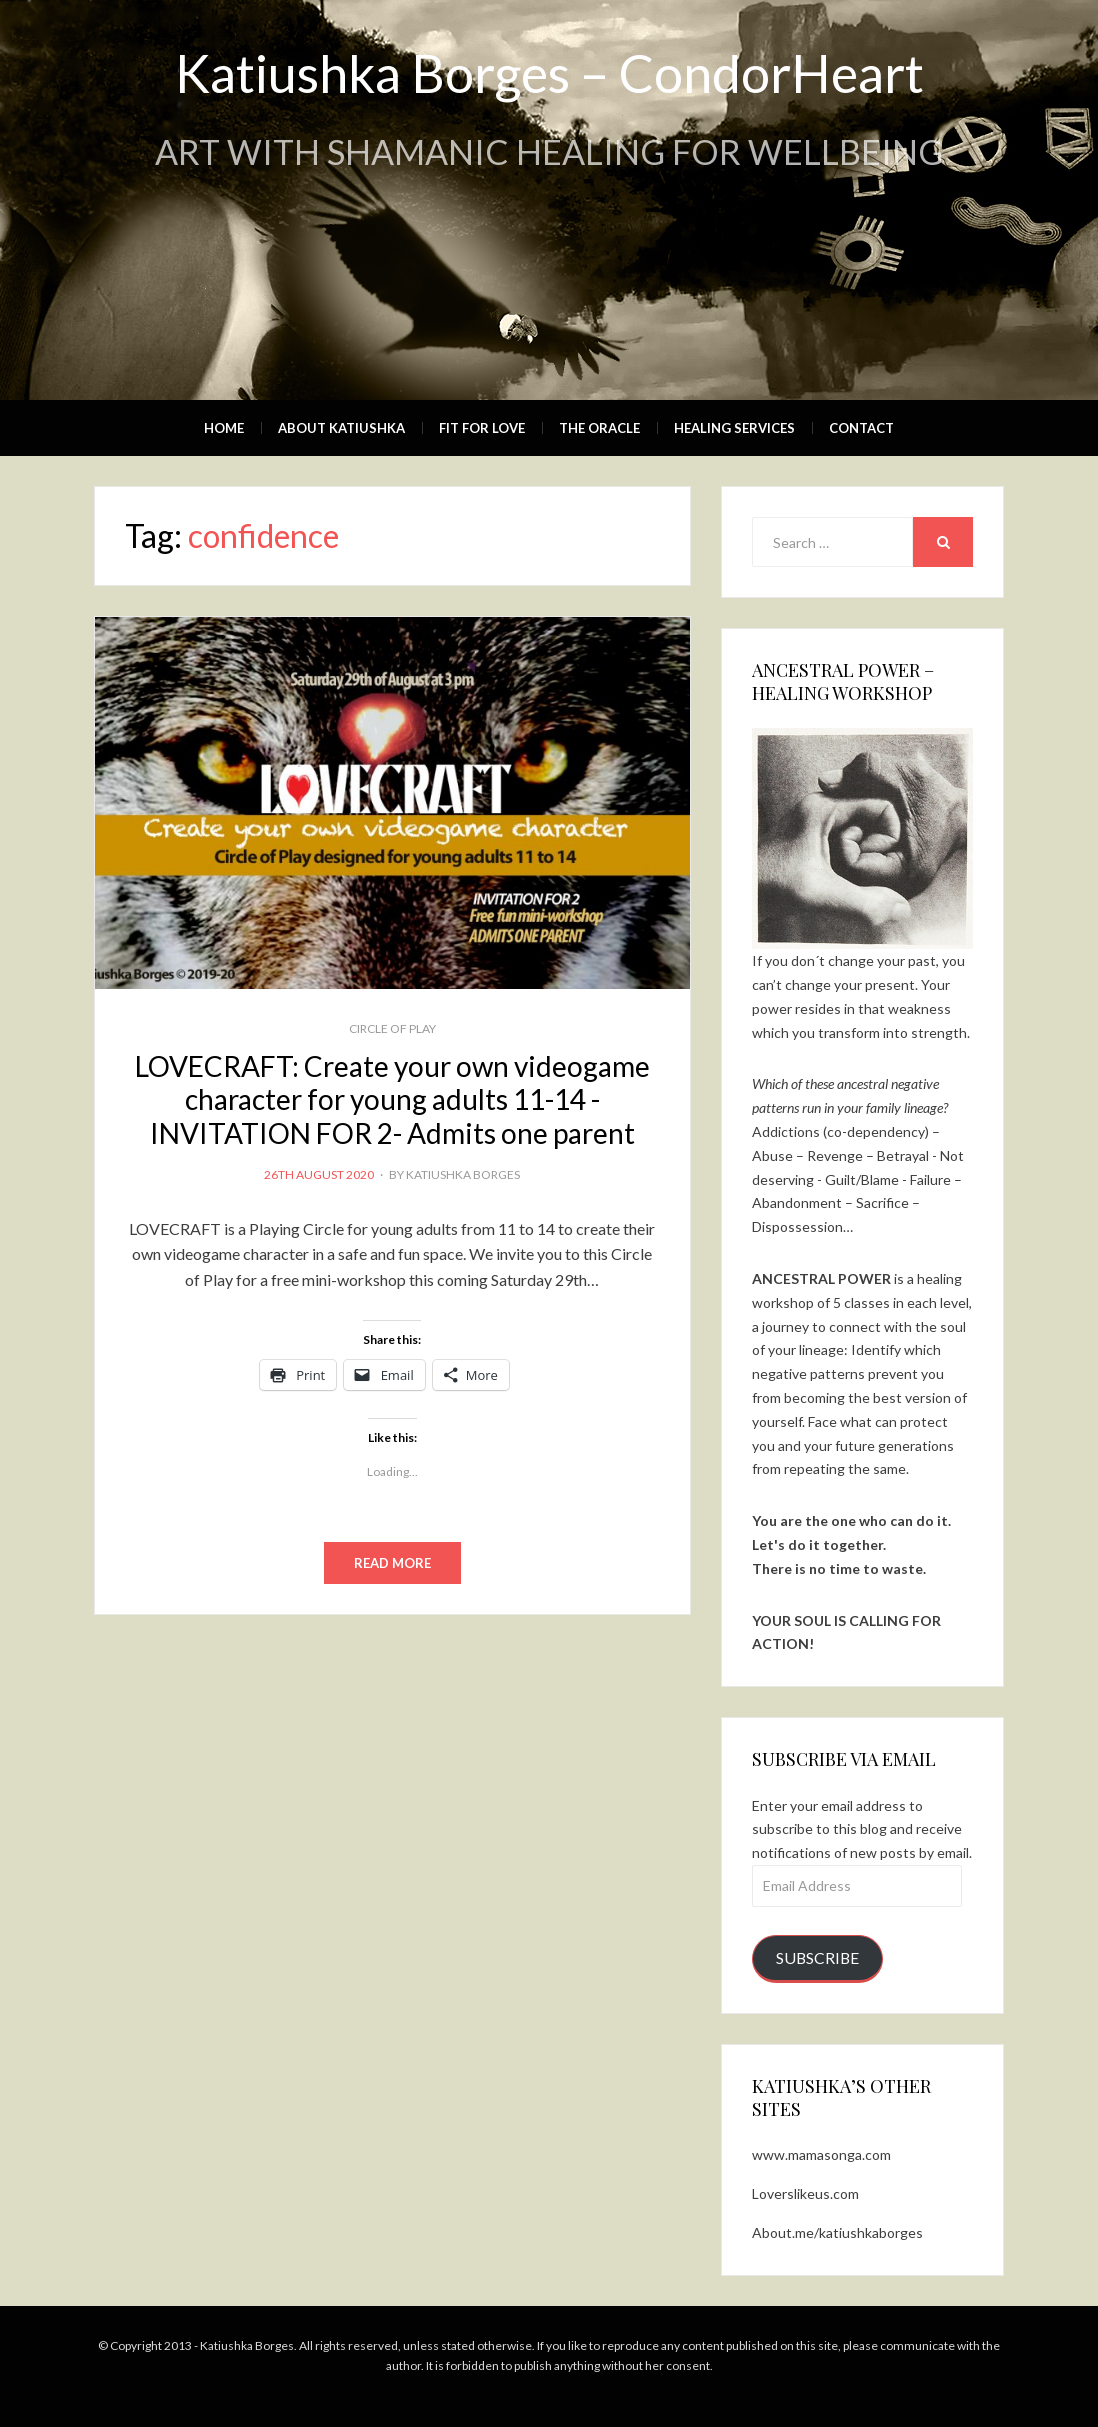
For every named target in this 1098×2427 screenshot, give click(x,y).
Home (224, 428)
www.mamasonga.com (821, 2154)
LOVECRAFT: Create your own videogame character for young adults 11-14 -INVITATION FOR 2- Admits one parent (392, 1099)
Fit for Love (482, 428)
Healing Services (734, 428)
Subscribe (817, 1957)
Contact (861, 428)
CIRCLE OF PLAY (392, 1028)
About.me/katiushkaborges (837, 2232)
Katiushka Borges (463, 1174)
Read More (392, 1563)
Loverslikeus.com (805, 2193)
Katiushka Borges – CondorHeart (549, 73)
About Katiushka (341, 428)
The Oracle (599, 428)
